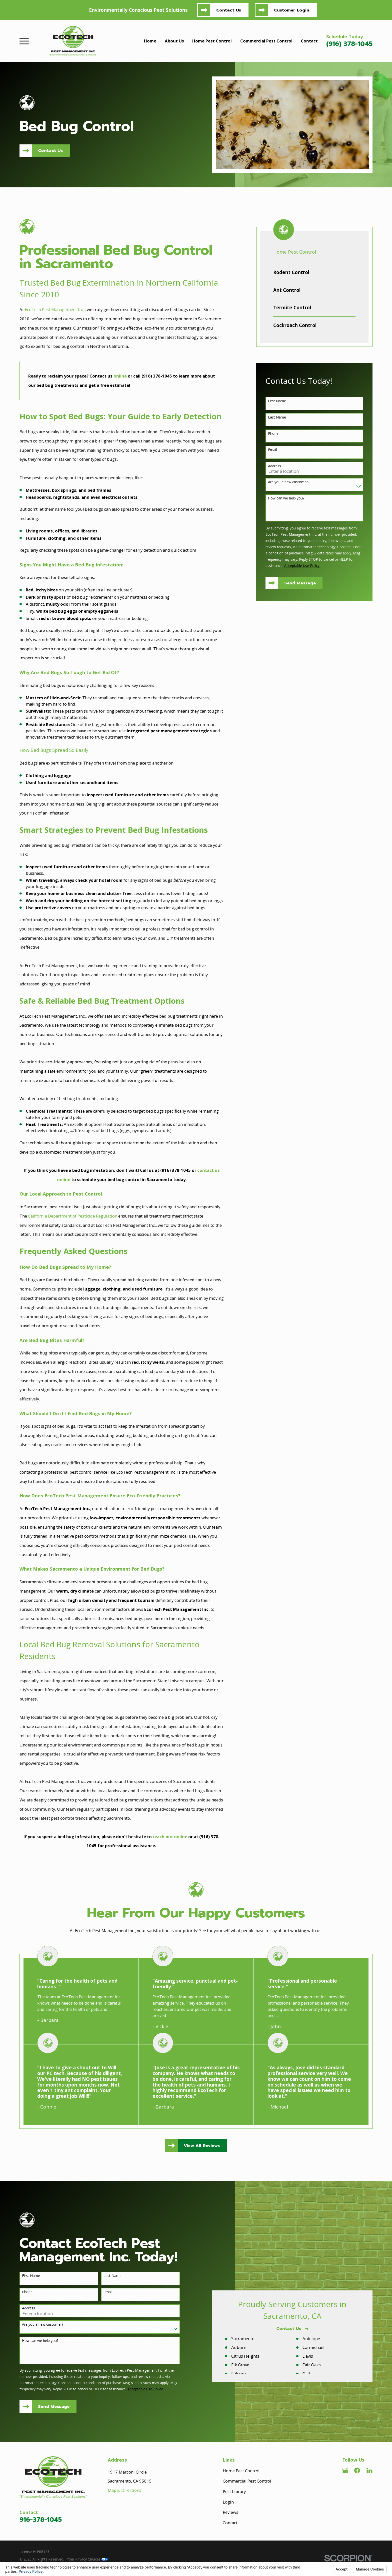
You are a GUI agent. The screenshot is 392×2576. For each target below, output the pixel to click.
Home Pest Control (241, 2471)
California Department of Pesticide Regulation (72, 1216)
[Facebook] (357, 2470)
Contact (230, 2523)
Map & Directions (124, 2490)
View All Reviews (202, 2146)
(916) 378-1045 (349, 44)
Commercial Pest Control (247, 2481)
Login (228, 2502)
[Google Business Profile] (345, 2470)
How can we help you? (286, 498)
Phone (273, 433)
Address (274, 466)
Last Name (277, 417)
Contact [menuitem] (309, 41)
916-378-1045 (41, 2520)
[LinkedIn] (369, 2470)
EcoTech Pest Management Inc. (55, 309)
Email (272, 450)
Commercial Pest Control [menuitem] (266, 41)
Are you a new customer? (288, 482)
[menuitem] (314, 272)
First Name (277, 401)
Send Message (300, 583)
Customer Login (291, 10)
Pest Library (234, 2491)
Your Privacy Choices (87, 2559)
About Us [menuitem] (174, 41)
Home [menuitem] (150, 41)
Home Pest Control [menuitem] (212, 41)
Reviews (230, 2512)
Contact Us (228, 10)
